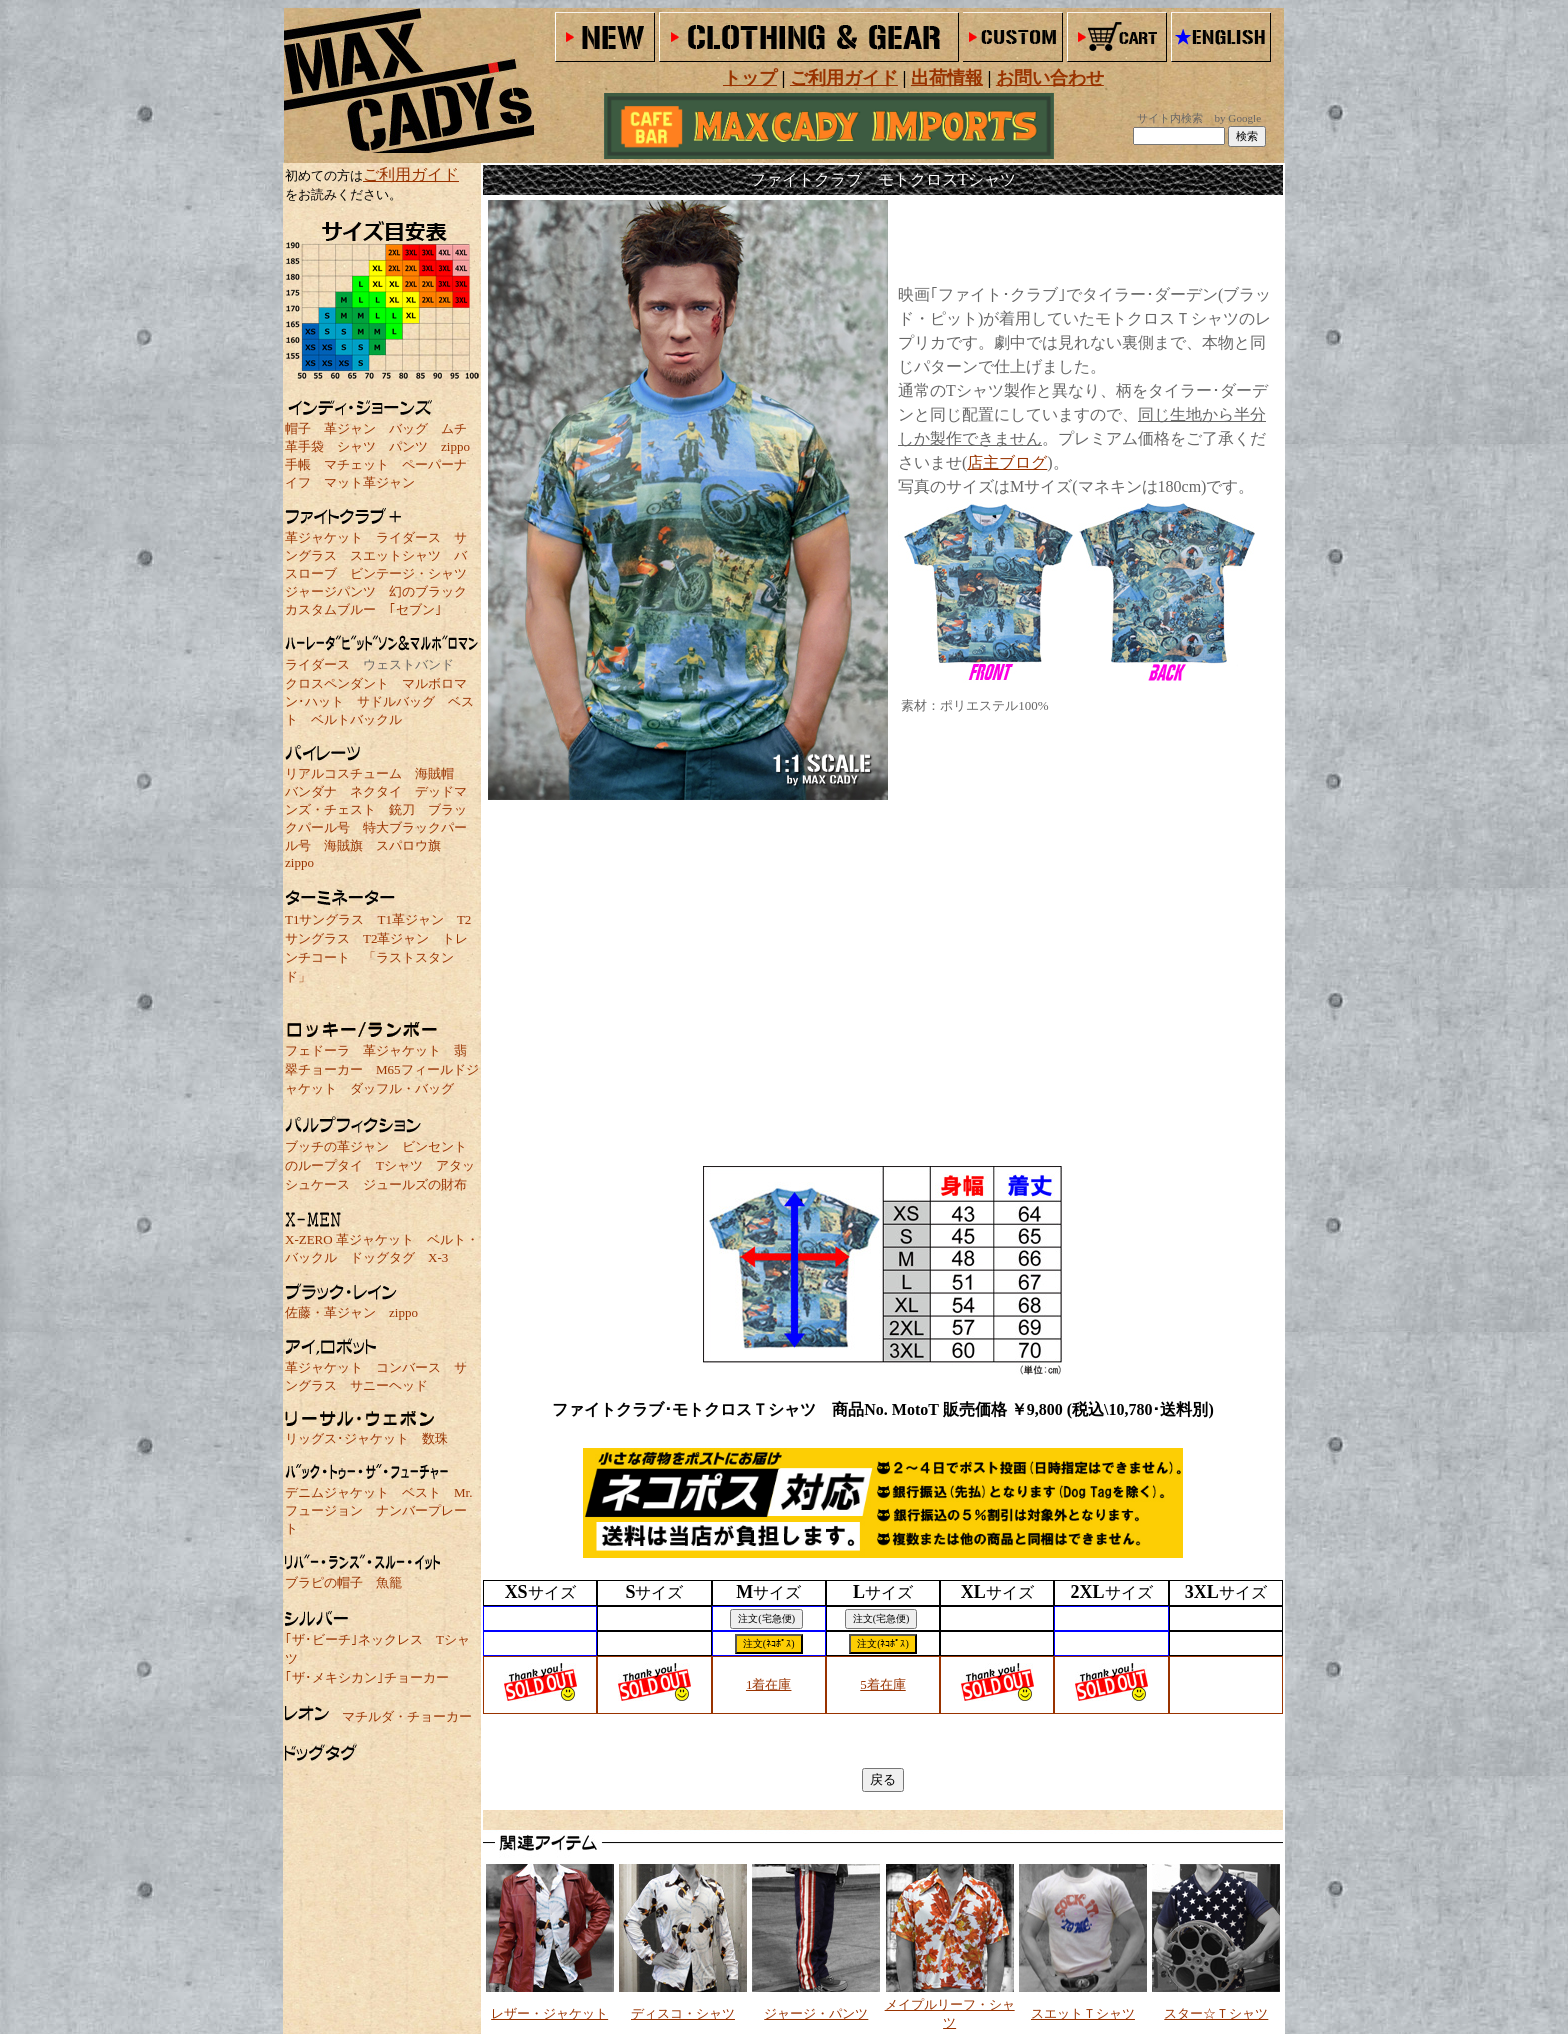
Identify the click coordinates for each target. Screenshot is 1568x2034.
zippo (455, 446)
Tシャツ (399, 1165)
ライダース (408, 537)
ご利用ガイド (411, 174)
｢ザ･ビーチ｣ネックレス (354, 1639)
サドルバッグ (396, 701)
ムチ (454, 428)
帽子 (298, 428)
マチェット (356, 464)
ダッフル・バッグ (402, 1088)
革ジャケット (324, 537)
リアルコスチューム (343, 773)
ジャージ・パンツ (816, 2013)
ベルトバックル (356, 719)
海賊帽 (434, 773)
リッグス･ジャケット (347, 1438)
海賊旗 (343, 845)
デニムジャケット (337, 1492)
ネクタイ (376, 791)
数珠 (435, 1438)
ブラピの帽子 (324, 1582)
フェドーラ (317, 1050)
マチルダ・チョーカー (407, 1716)
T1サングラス (324, 919)
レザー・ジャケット (549, 2013)
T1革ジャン (410, 919)
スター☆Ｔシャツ (1216, 2013)
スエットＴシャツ (1083, 2013)
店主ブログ (1007, 462)
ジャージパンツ (330, 591)
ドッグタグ (382, 1257)
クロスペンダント (337, 683)
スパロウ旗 (408, 845)
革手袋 (304, 446)
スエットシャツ (395, 555)
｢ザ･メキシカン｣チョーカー (367, 1677)
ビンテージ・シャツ (408, 573)
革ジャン (350, 428)
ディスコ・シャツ (683, 2013)
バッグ (408, 428)
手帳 (298, 464)
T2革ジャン (396, 938)
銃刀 (402, 809)
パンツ (408, 446)
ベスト (421, 1492)
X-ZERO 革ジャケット (349, 1239)
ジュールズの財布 (415, 1184)
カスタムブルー (330, 609)
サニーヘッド (389, 1385)
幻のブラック (428, 591)
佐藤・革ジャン (330, 1312)
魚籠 (389, 1582)
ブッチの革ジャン (337, 1146)
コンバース (408, 1367)
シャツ (356, 446)
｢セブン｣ (415, 609)
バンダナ (311, 791)
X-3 (438, 1257)
